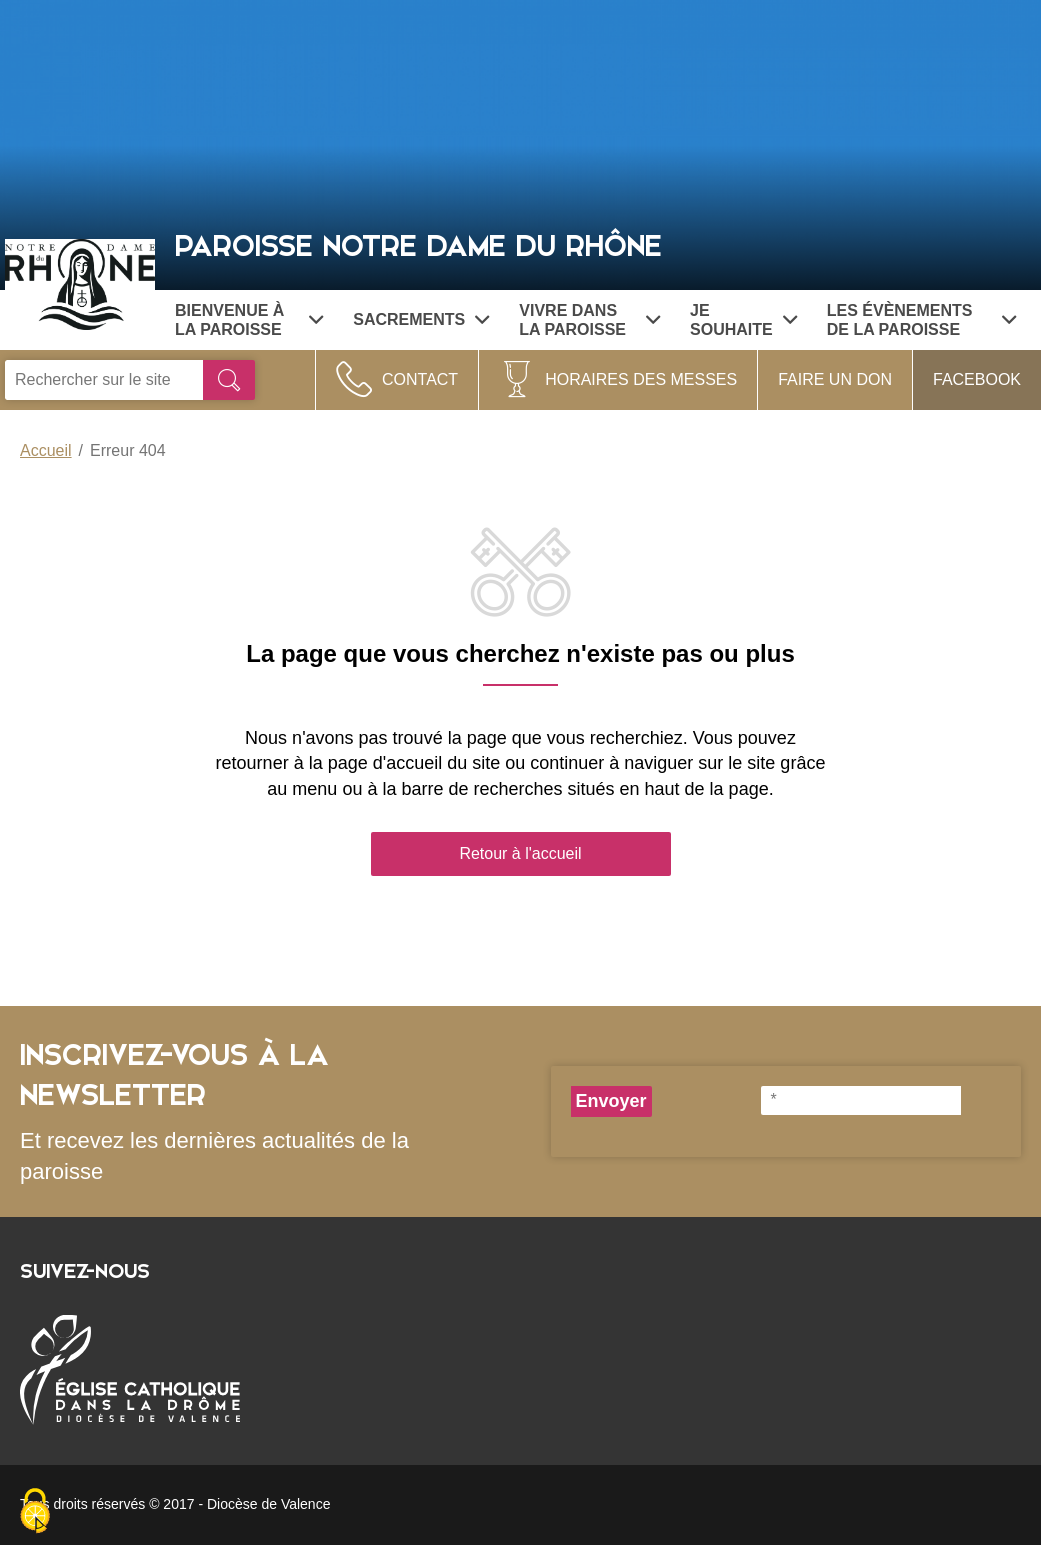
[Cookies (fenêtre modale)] (35, 1512)
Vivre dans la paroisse (589, 320)
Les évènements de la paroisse (921, 320)
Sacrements (421, 319)
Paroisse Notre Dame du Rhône (418, 246)
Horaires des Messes (641, 379)
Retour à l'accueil (520, 853)
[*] (861, 1100)
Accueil (46, 450)
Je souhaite (743, 320)
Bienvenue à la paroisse (249, 320)
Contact (420, 379)
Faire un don (835, 379)
